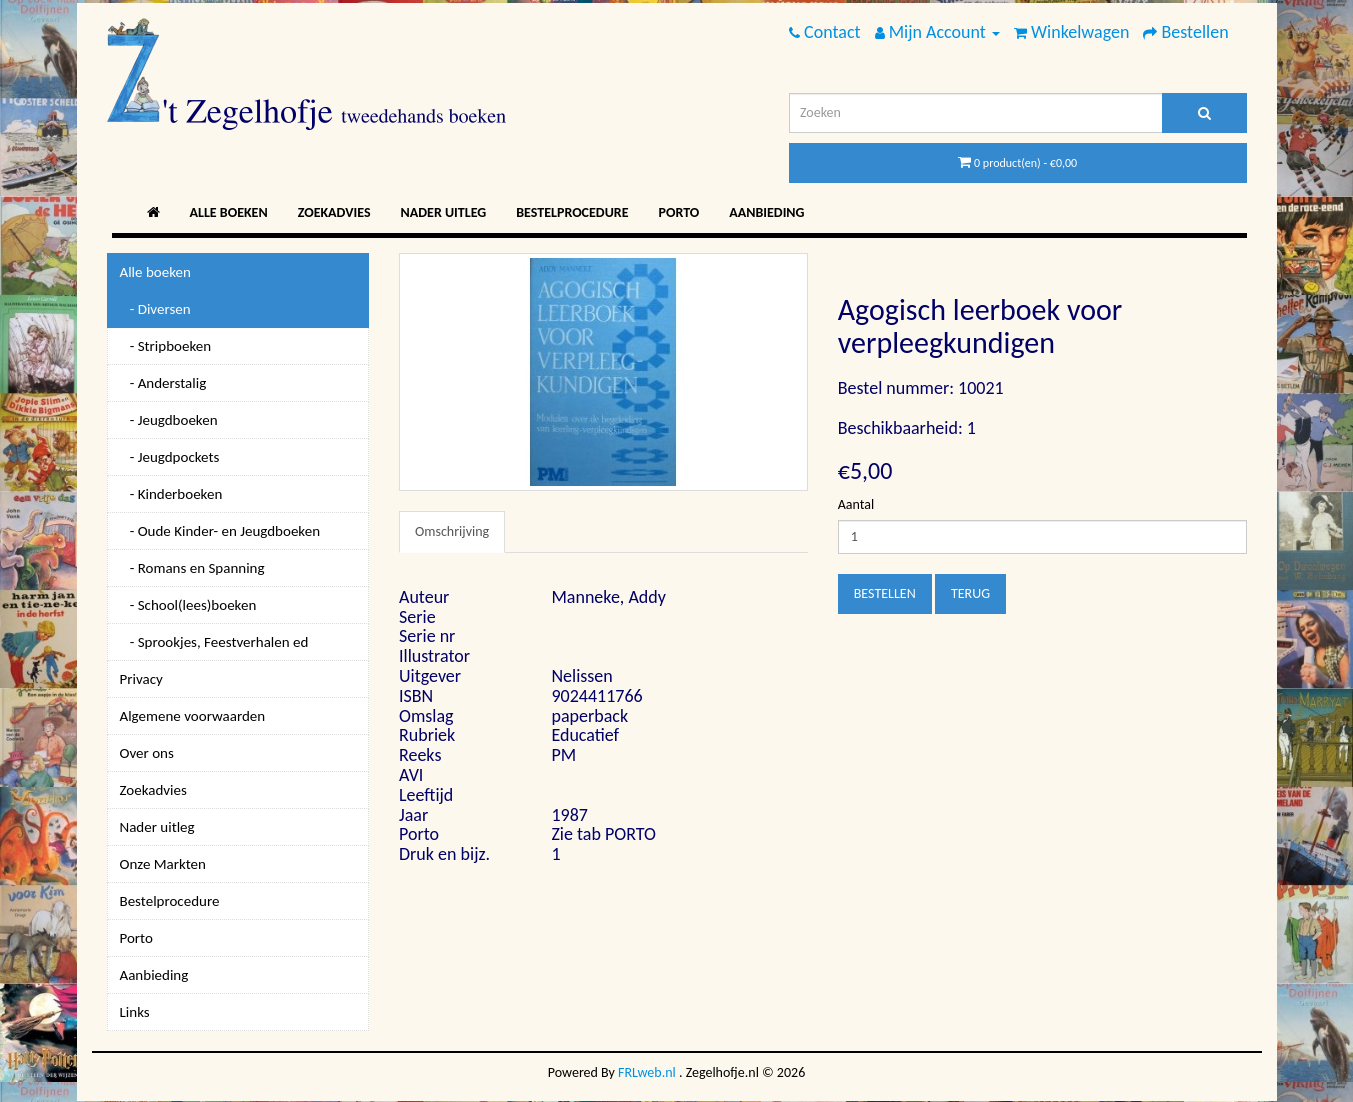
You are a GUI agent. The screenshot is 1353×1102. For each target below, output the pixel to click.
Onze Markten (163, 864)
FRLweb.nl (647, 1072)
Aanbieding (766, 212)
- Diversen (155, 309)
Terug (970, 593)
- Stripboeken (166, 346)
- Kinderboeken (171, 494)
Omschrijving (452, 531)
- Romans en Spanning (192, 568)
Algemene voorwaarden (193, 716)
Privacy (141, 679)
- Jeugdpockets (170, 457)
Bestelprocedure (572, 212)
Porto (679, 212)
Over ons (147, 753)
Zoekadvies (334, 212)
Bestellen (885, 593)
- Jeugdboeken (169, 420)
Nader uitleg (444, 212)
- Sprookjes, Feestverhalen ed (214, 642)
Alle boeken (229, 212)
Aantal (856, 504)
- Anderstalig (163, 383)
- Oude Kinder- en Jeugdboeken (220, 531)
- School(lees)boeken (188, 605)
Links (135, 1012)
